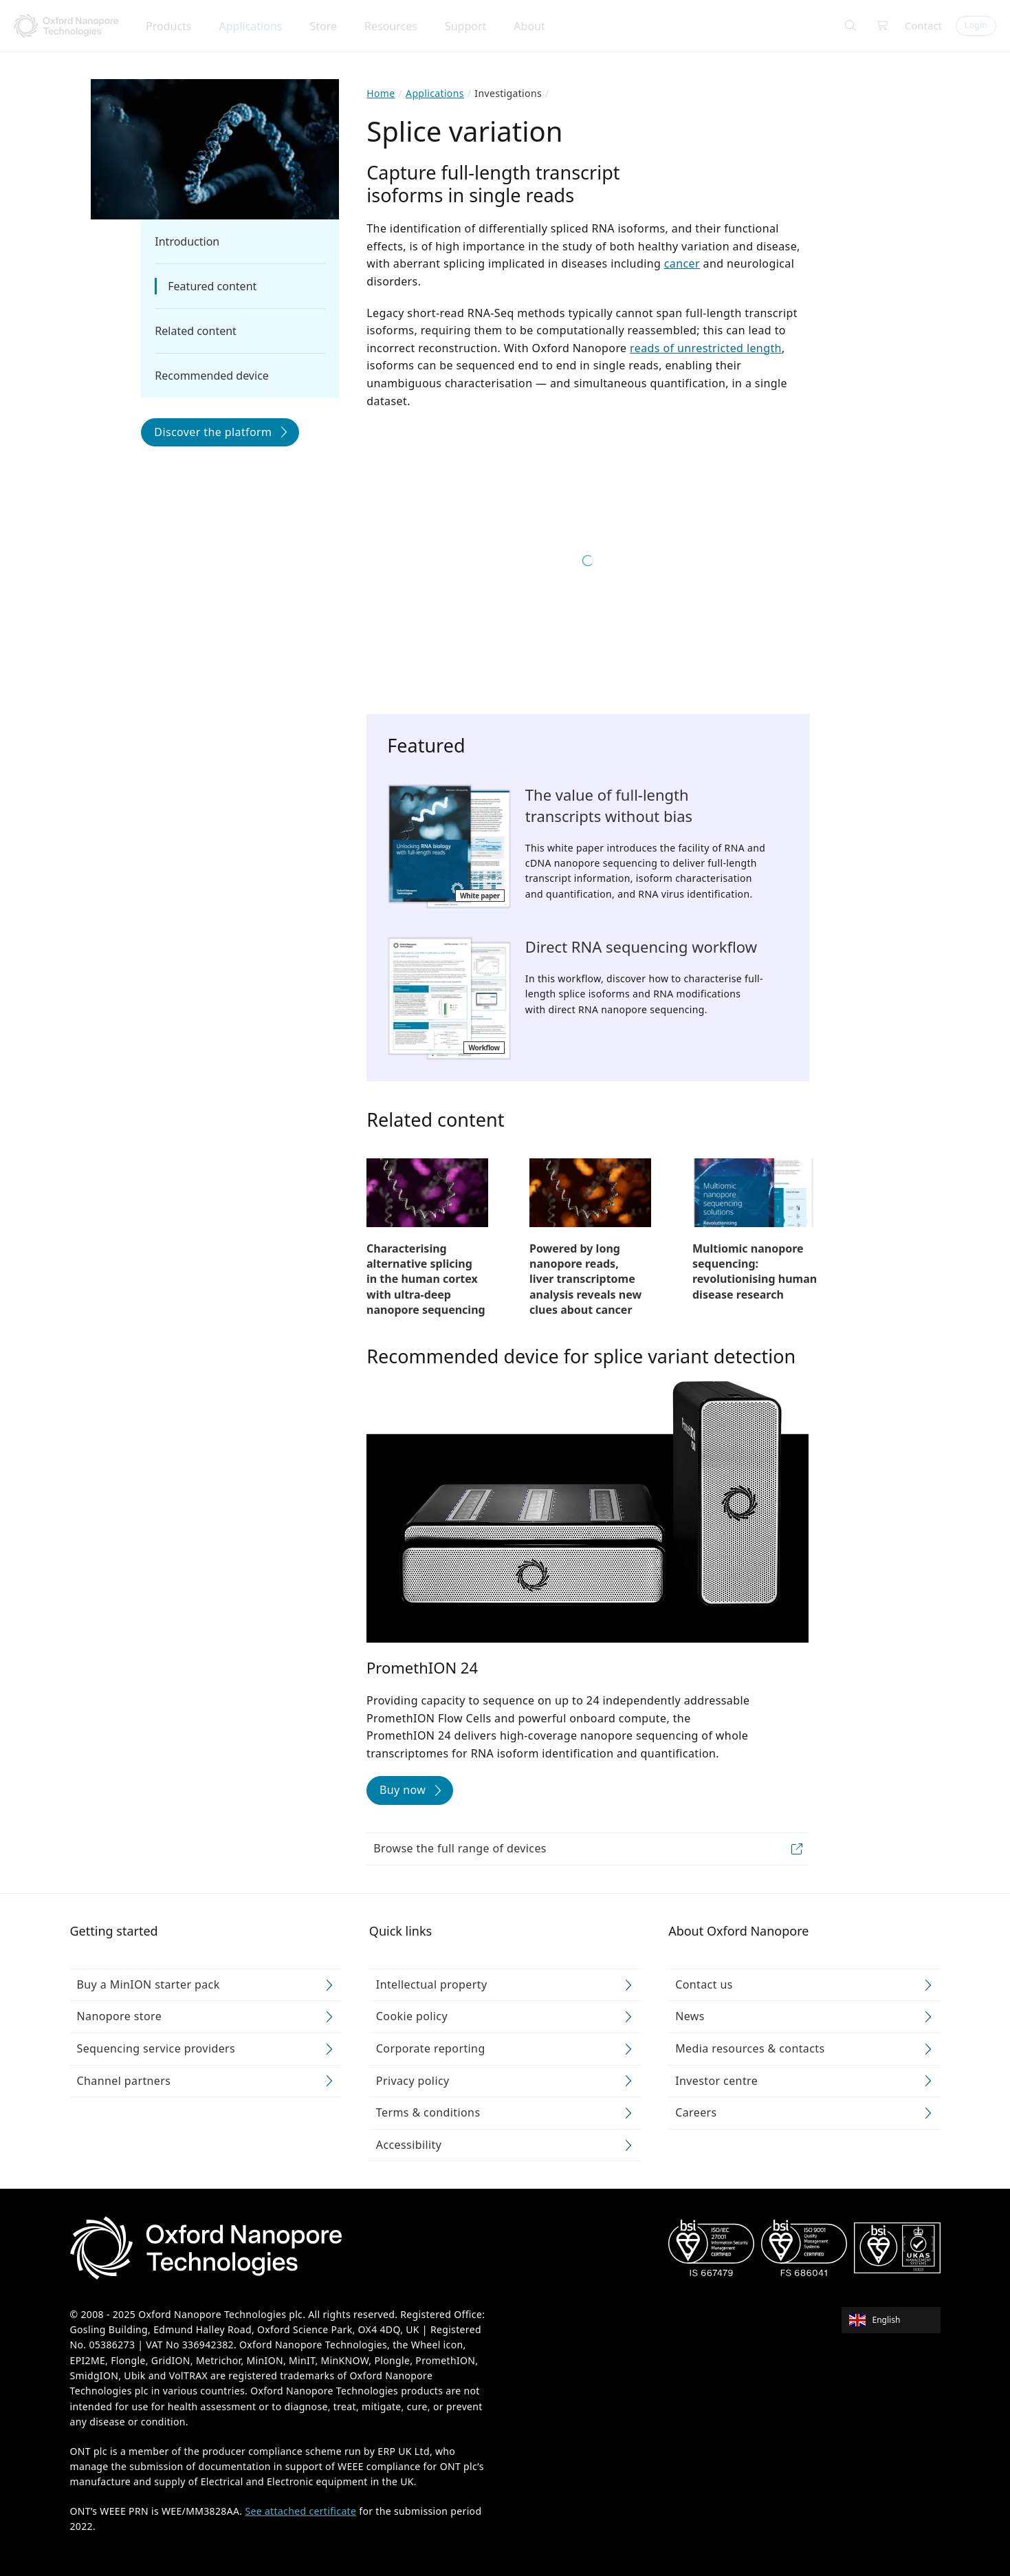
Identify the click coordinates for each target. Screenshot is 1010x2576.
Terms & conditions (428, 2112)
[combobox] (895, 2319)
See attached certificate (300, 2511)
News (690, 2016)
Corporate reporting (430, 2048)
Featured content (212, 286)
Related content (196, 330)
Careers (696, 2112)
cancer (682, 263)
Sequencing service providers (156, 2048)
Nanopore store (119, 2016)
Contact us (704, 1984)
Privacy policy (413, 2080)
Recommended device (212, 375)
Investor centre (716, 2080)
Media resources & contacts (749, 2048)
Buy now (403, 1790)
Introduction (187, 241)
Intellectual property (431, 1984)
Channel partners (124, 2080)
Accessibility (408, 2144)
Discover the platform (213, 432)
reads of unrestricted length (706, 348)
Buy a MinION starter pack (148, 1984)
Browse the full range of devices (460, 1848)
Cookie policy (412, 2016)
